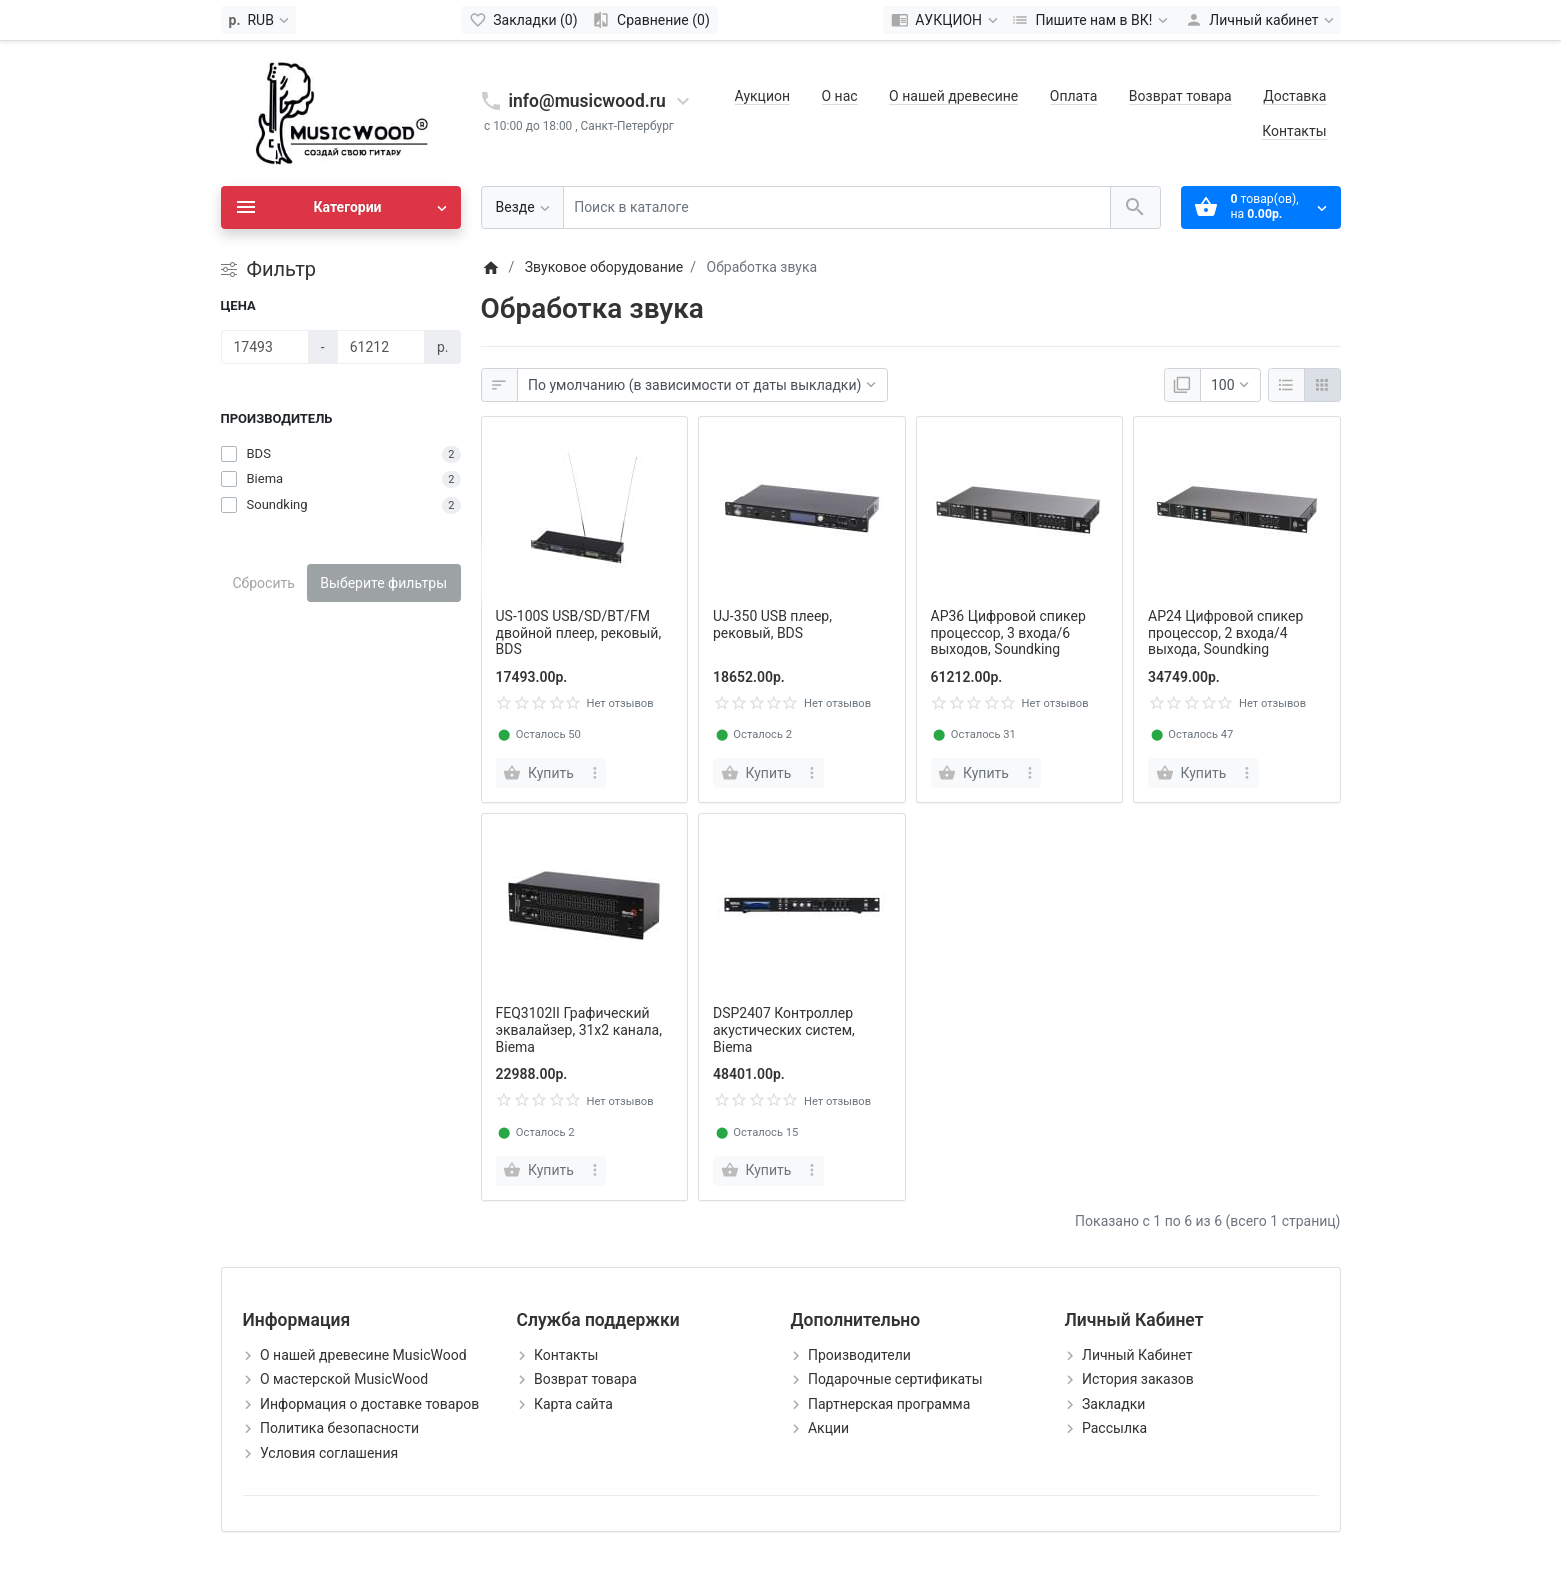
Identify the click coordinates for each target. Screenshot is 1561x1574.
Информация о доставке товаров (369, 1404)
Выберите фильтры (383, 583)
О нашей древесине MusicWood (363, 1355)
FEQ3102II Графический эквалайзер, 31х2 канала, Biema (579, 1030)
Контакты (1294, 131)
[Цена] (265, 347)
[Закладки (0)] (523, 20)
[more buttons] (594, 773)
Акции (828, 1428)
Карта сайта (573, 1404)
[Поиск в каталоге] (837, 207)
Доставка (1294, 96)
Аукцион (762, 96)
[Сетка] (1322, 385)
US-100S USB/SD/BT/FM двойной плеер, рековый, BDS (579, 633)
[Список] (1286, 385)
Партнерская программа (889, 1404)
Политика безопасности (339, 1428)
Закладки (1113, 1404)
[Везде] (522, 207)
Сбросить (264, 583)
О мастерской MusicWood (344, 1379)
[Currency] (258, 20)
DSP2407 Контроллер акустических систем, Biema (784, 1030)
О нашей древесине (953, 96)
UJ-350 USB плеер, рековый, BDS (772, 624)
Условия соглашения (329, 1453)
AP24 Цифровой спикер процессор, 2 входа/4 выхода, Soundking (1225, 633)
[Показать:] (1230, 385)
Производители (859, 1355)
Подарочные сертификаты (895, 1379)
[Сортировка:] (702, 385)
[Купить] (541, 773)
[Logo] (341, 112)
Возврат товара (1180, 96)
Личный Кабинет (1137, 1355)
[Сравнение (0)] (651, 20)
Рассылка (1114, 1428)
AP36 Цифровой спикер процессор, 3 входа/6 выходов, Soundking (1008, 633)
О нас (840, 96)
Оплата (1074, 96)
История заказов (1138, 1379)
